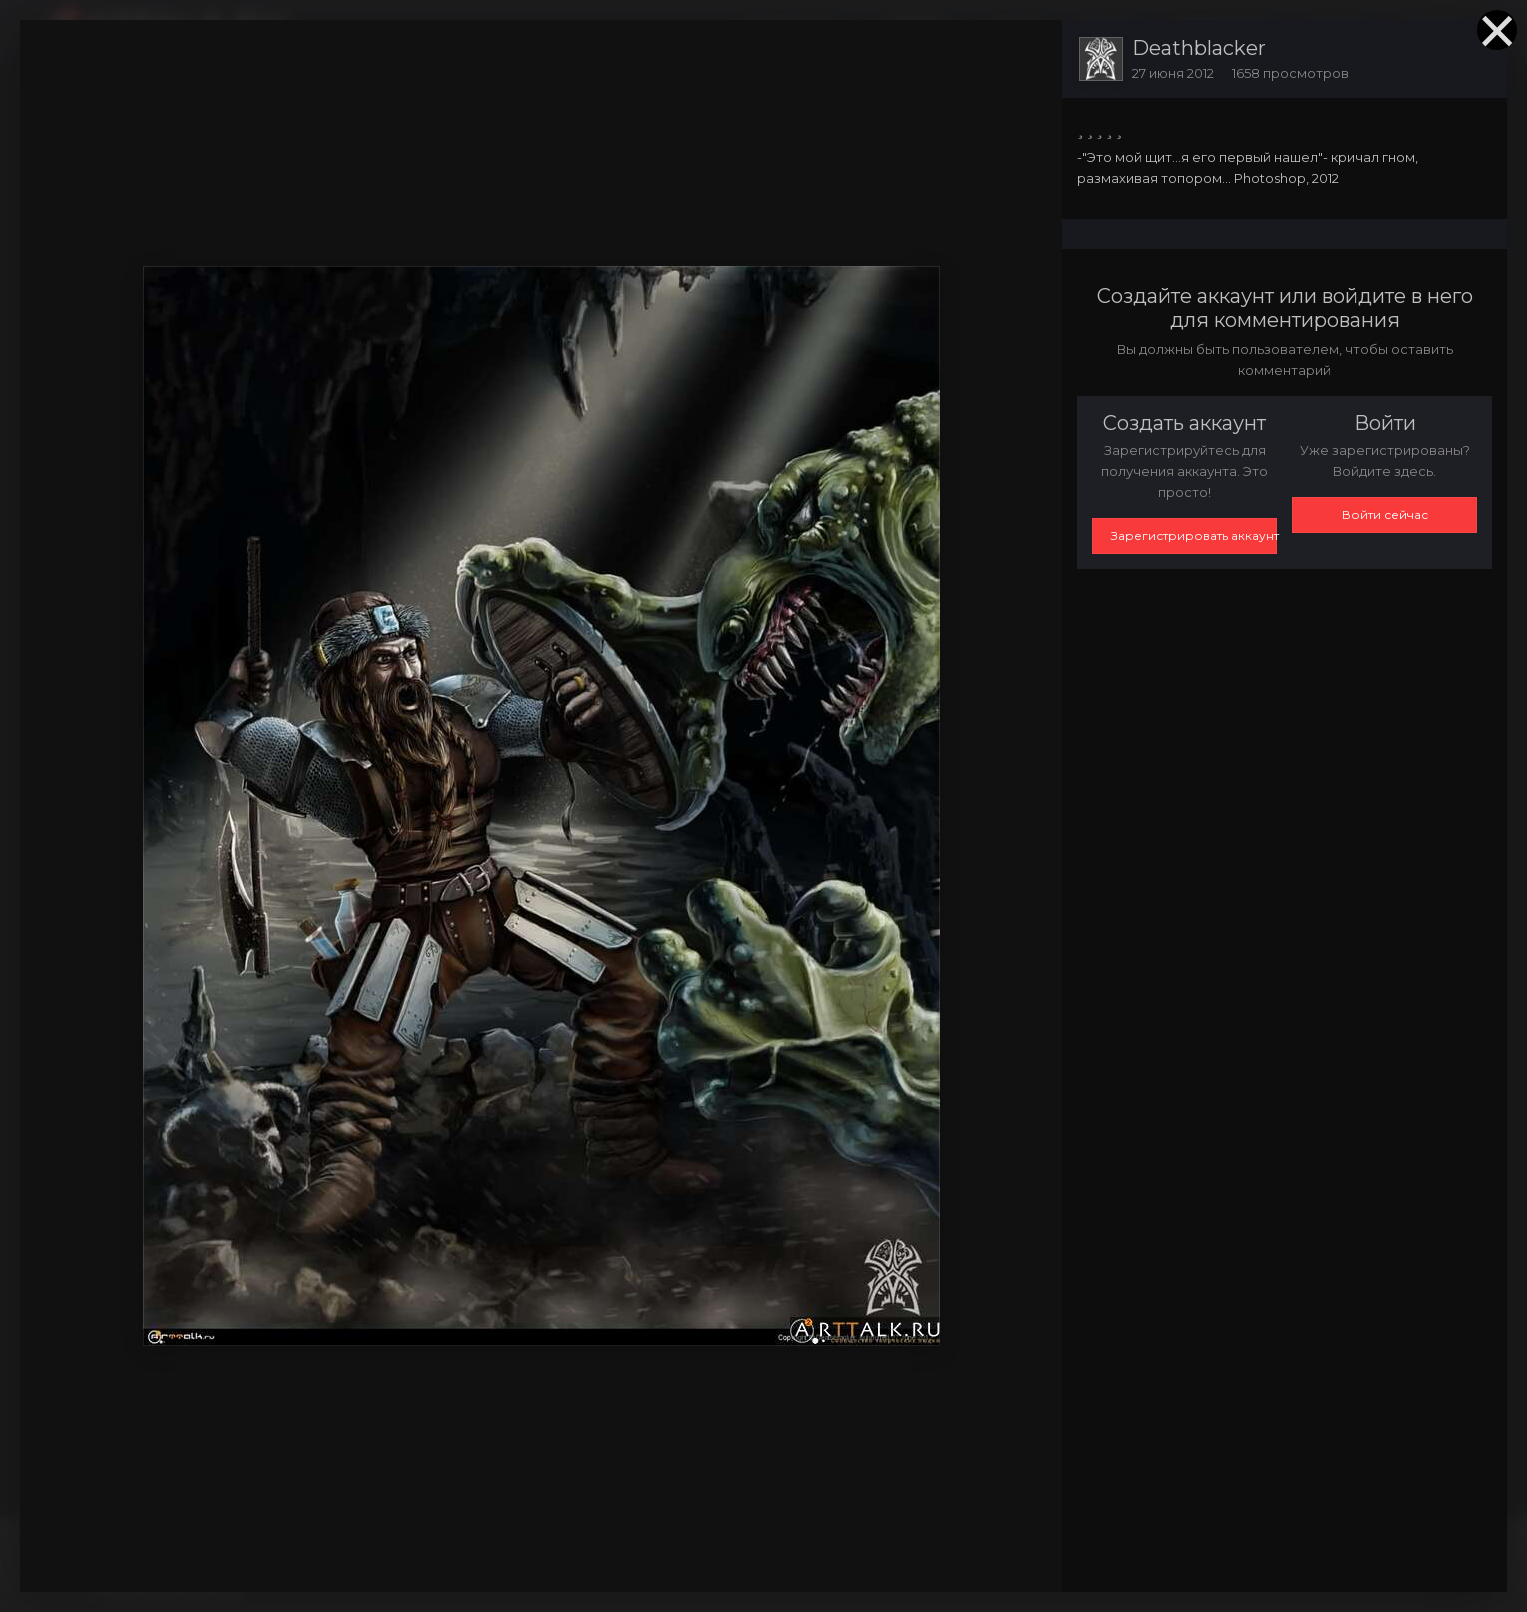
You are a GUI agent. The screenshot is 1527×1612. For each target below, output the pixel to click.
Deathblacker (1199, 48)
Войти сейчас (1385, 514)
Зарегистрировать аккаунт (1194, 535)
